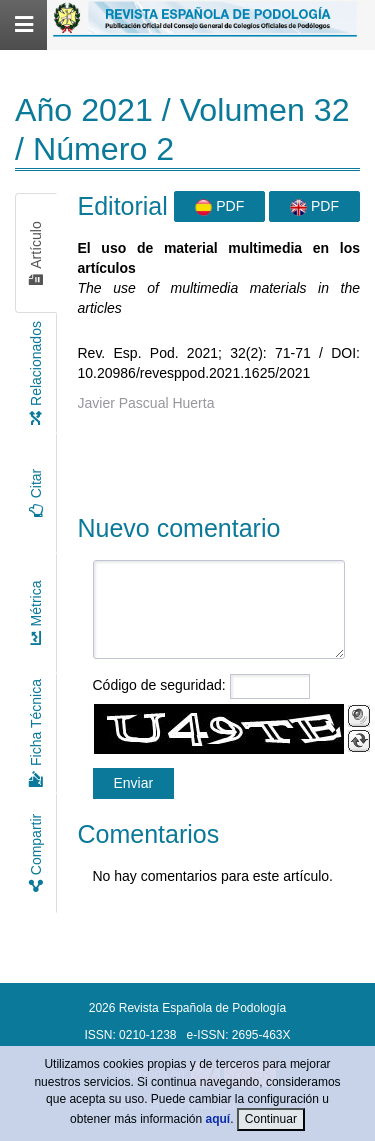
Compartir (36, 853)
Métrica (36, 613)
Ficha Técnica (36, 733)
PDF (219, 207)
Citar (36, 493)
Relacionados (36, 373)
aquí (218, 1119)
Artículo (36, 253)
